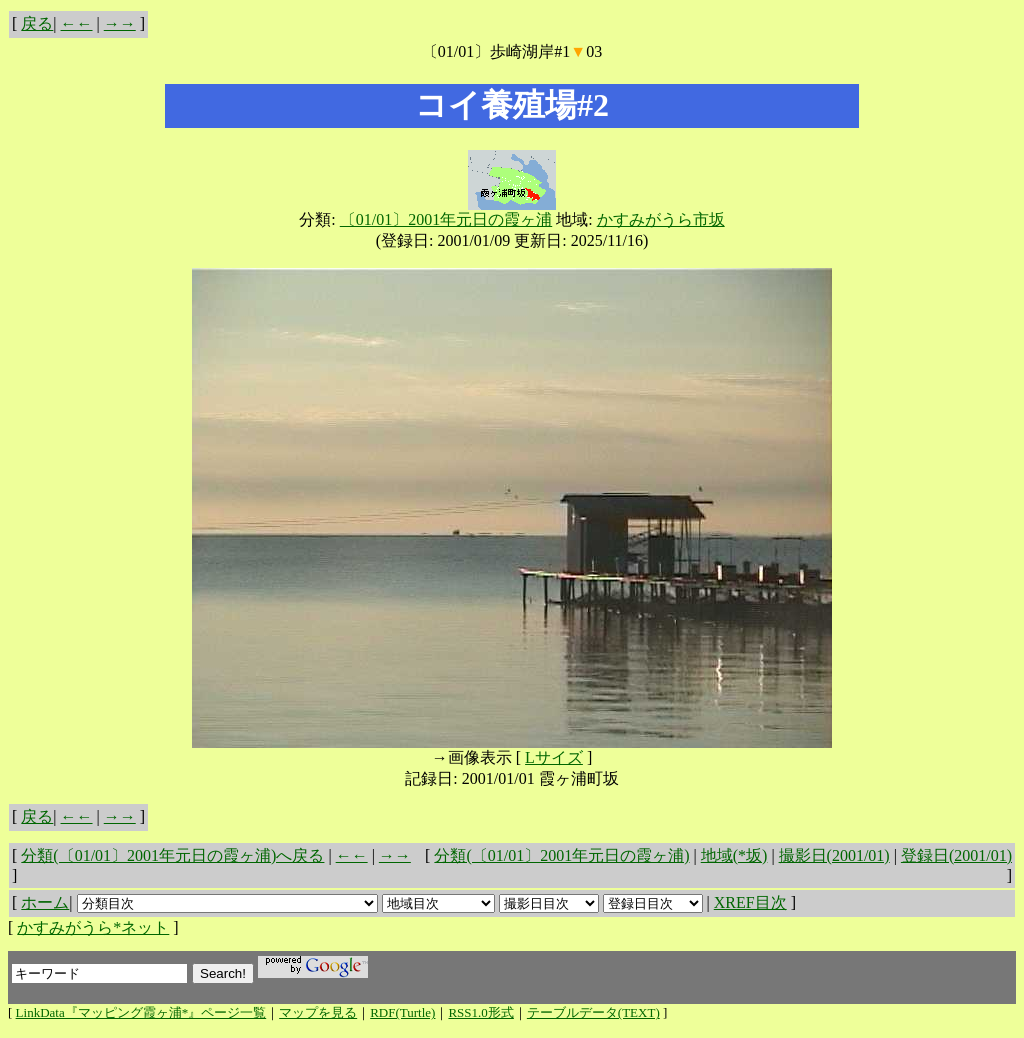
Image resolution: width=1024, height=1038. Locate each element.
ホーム (45, 902)
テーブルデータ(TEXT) (593, 1012)
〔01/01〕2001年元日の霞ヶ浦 (446, 219)
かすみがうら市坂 (661, 219)
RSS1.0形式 (480, 1012)
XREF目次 (750, 902)
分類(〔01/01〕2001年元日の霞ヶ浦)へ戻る (172, 855)
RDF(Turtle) (402, 1012)
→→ (120, 23)
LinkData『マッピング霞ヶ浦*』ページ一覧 (141, 1012)
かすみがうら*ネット (93, 927)
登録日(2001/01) (956, 855)
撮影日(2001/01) (834, 855)
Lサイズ (554, 757)
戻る (37, 23)
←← (77, 23)
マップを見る (318, 1012)
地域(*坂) (734, 855)
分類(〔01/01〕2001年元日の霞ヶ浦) (561, 855)
